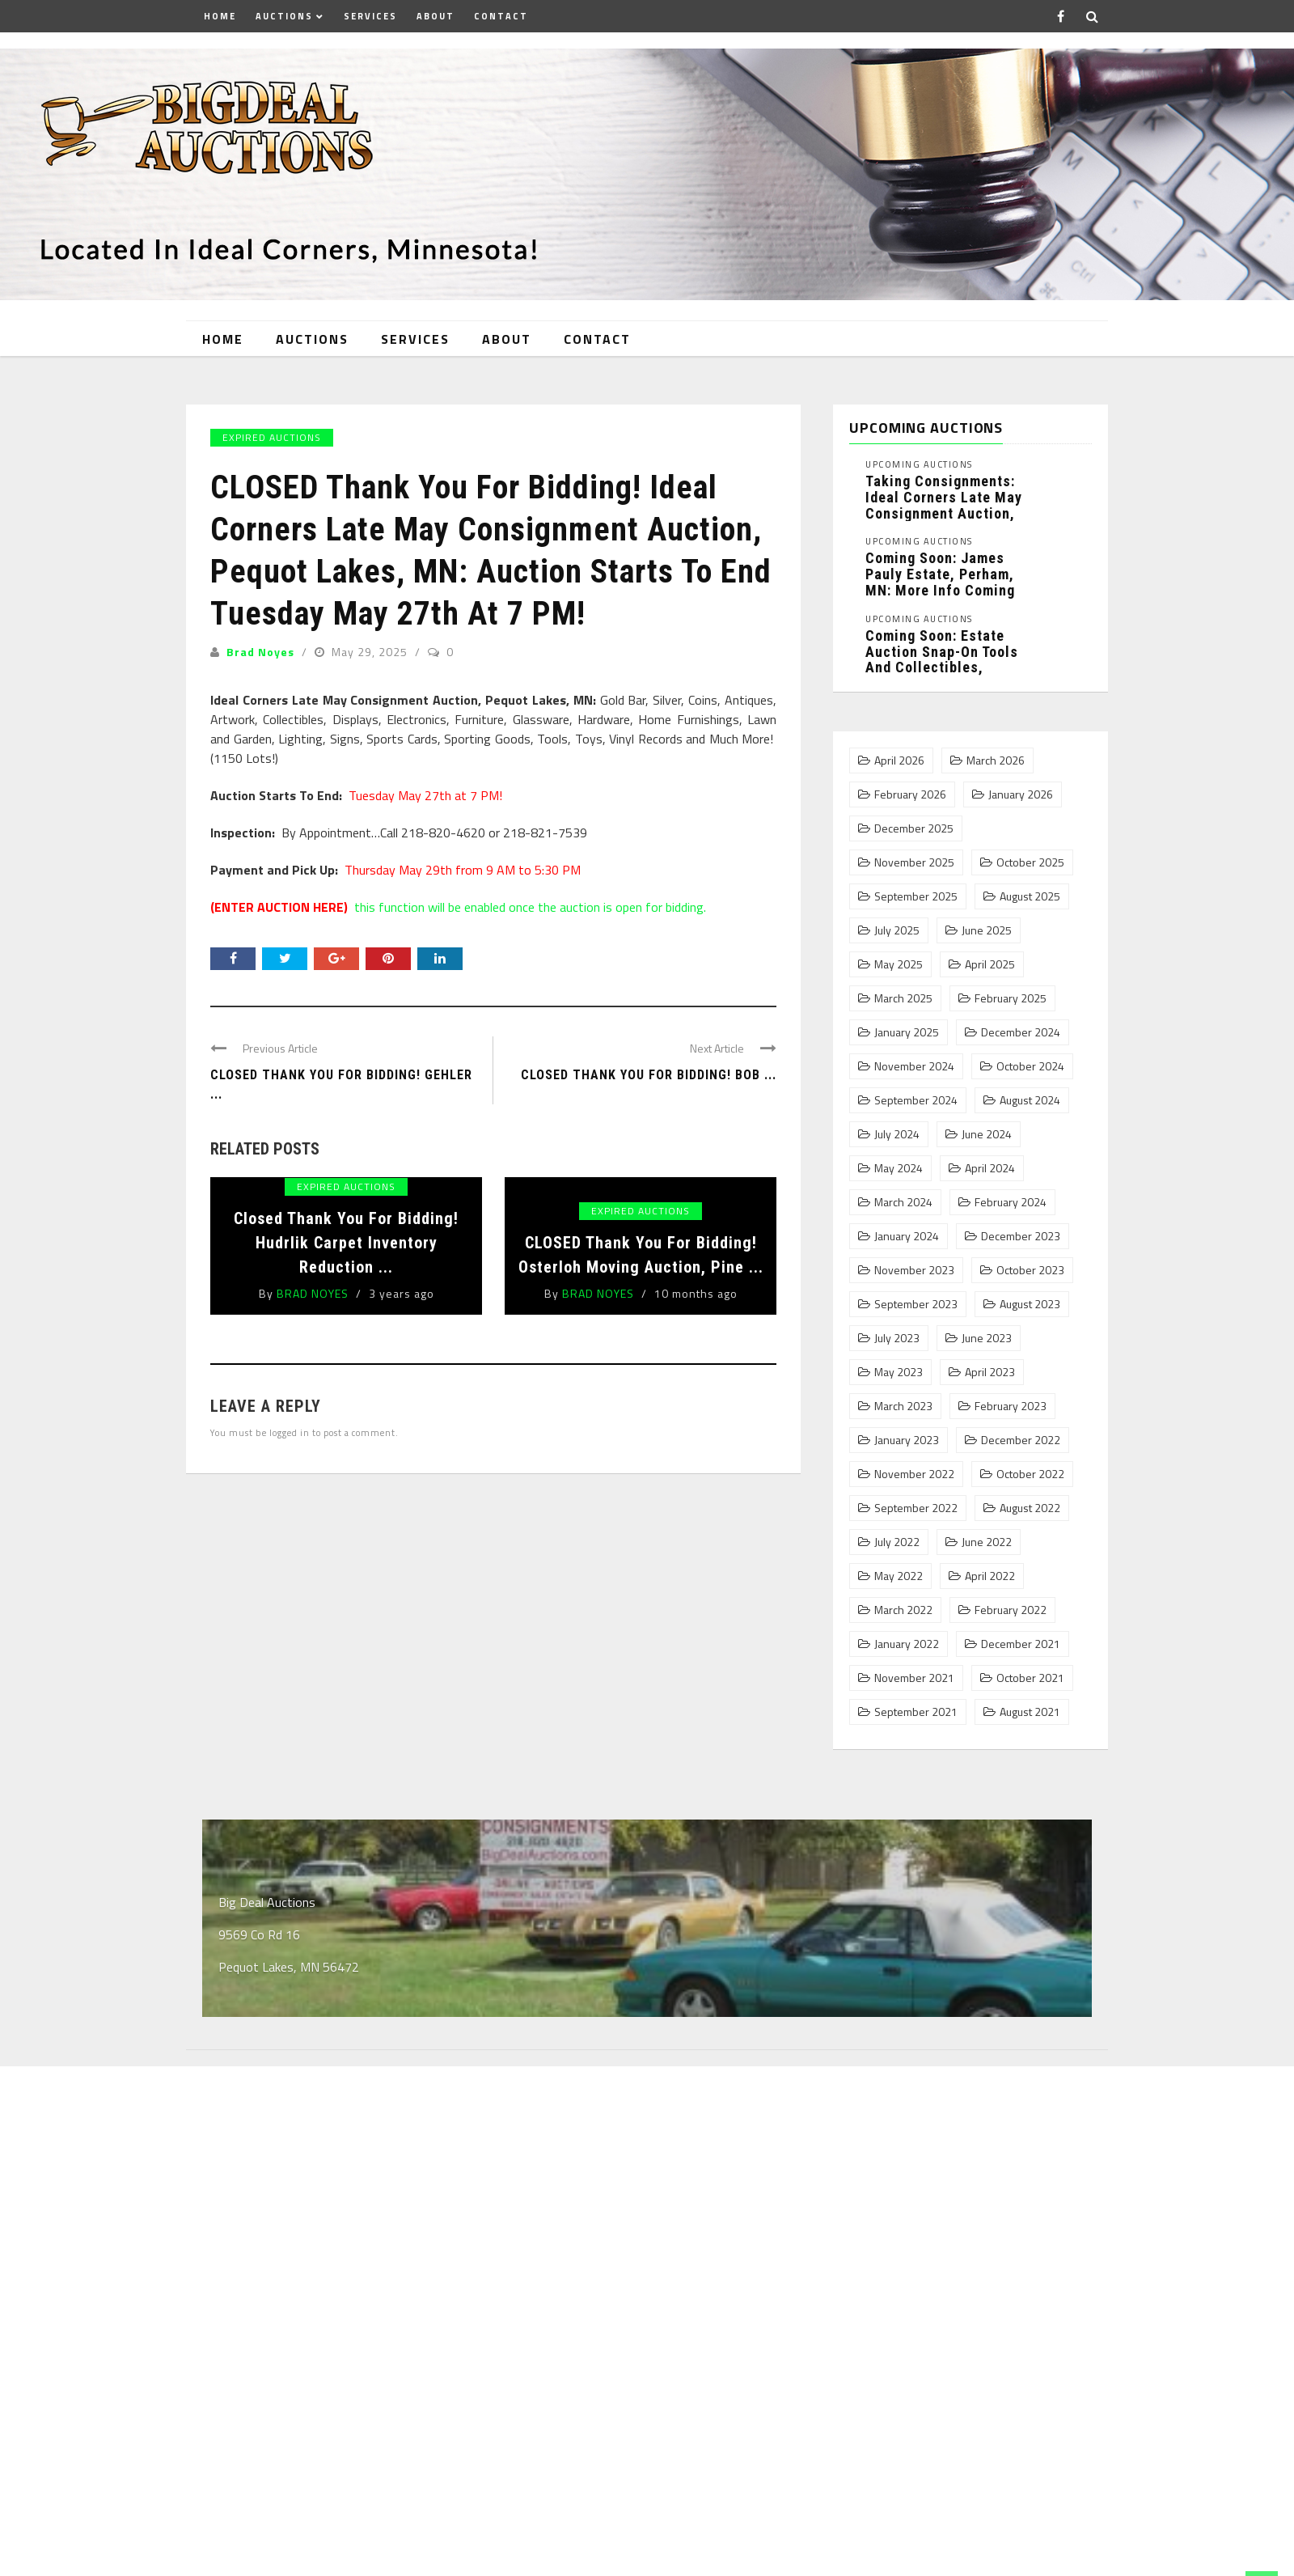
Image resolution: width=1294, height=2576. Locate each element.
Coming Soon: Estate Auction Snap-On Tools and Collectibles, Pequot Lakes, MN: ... (941, 659)
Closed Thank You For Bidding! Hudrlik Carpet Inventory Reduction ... (346, 1243)
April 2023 (990, 1372)
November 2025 (914, 862)
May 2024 (898, 1168)
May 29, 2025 (371, 651)
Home (220, 16)
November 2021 (914, 1678)
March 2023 (903, 1406)
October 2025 (1030, 862)
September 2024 (916, 1100)
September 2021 (916, 1712)
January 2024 (906, 1236)
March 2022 (903, 1610)
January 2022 (906, 1644)
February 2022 (1011, 1610)
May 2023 (898, 1372)
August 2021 (1030, 1712)
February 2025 (1011, 998)
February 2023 (1011, 1406)
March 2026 (995, 760)
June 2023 (987, 1338)
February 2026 (910, 794)
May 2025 (898, 964)
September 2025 (916, 896)
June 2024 (987, 1134)
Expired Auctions (271, 437)
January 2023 (906, 1440)
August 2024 (1030, 1100)
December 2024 (1020, 1032)
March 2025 (903, 998)
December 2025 (914, 828)
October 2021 (1030, 1678)
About (436, 16)
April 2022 (990, 1576)
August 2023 (1030, 1304)
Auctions (284, 16)
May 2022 (898, 1576)
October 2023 (1030, 1270)
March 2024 (903, 1202)
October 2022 (1030, 1474)
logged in (289, 1432)
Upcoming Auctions (919, 464)
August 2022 (1030, 1508)
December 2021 (1020, 1644)
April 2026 (899, 760)
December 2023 (1020, 1236)
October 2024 (1030, 1066)
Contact (501, 16)
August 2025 (1030, 896)
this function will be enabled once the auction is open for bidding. (458, 907)
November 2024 (914, 1066)
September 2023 (916, 1304)
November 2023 (914, 1270)
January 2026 (1020, 794)
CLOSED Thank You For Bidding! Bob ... (648, 1075)
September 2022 (916, 1508)
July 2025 (897, 930)
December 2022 (1020, 1440)
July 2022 (897, 1542)
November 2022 (914, 1474)
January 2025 (906, 1032)
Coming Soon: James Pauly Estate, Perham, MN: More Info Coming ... (940, 581)
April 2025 (990, 964)
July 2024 (897, 1134)
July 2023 (897, 1338)
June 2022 (987, 1542)
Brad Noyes (260, 651)
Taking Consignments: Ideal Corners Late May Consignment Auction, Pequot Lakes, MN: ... (943, 504)
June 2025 (987, 930)
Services (370, 16)
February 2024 (1011, 1202)
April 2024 (990, 1168)
